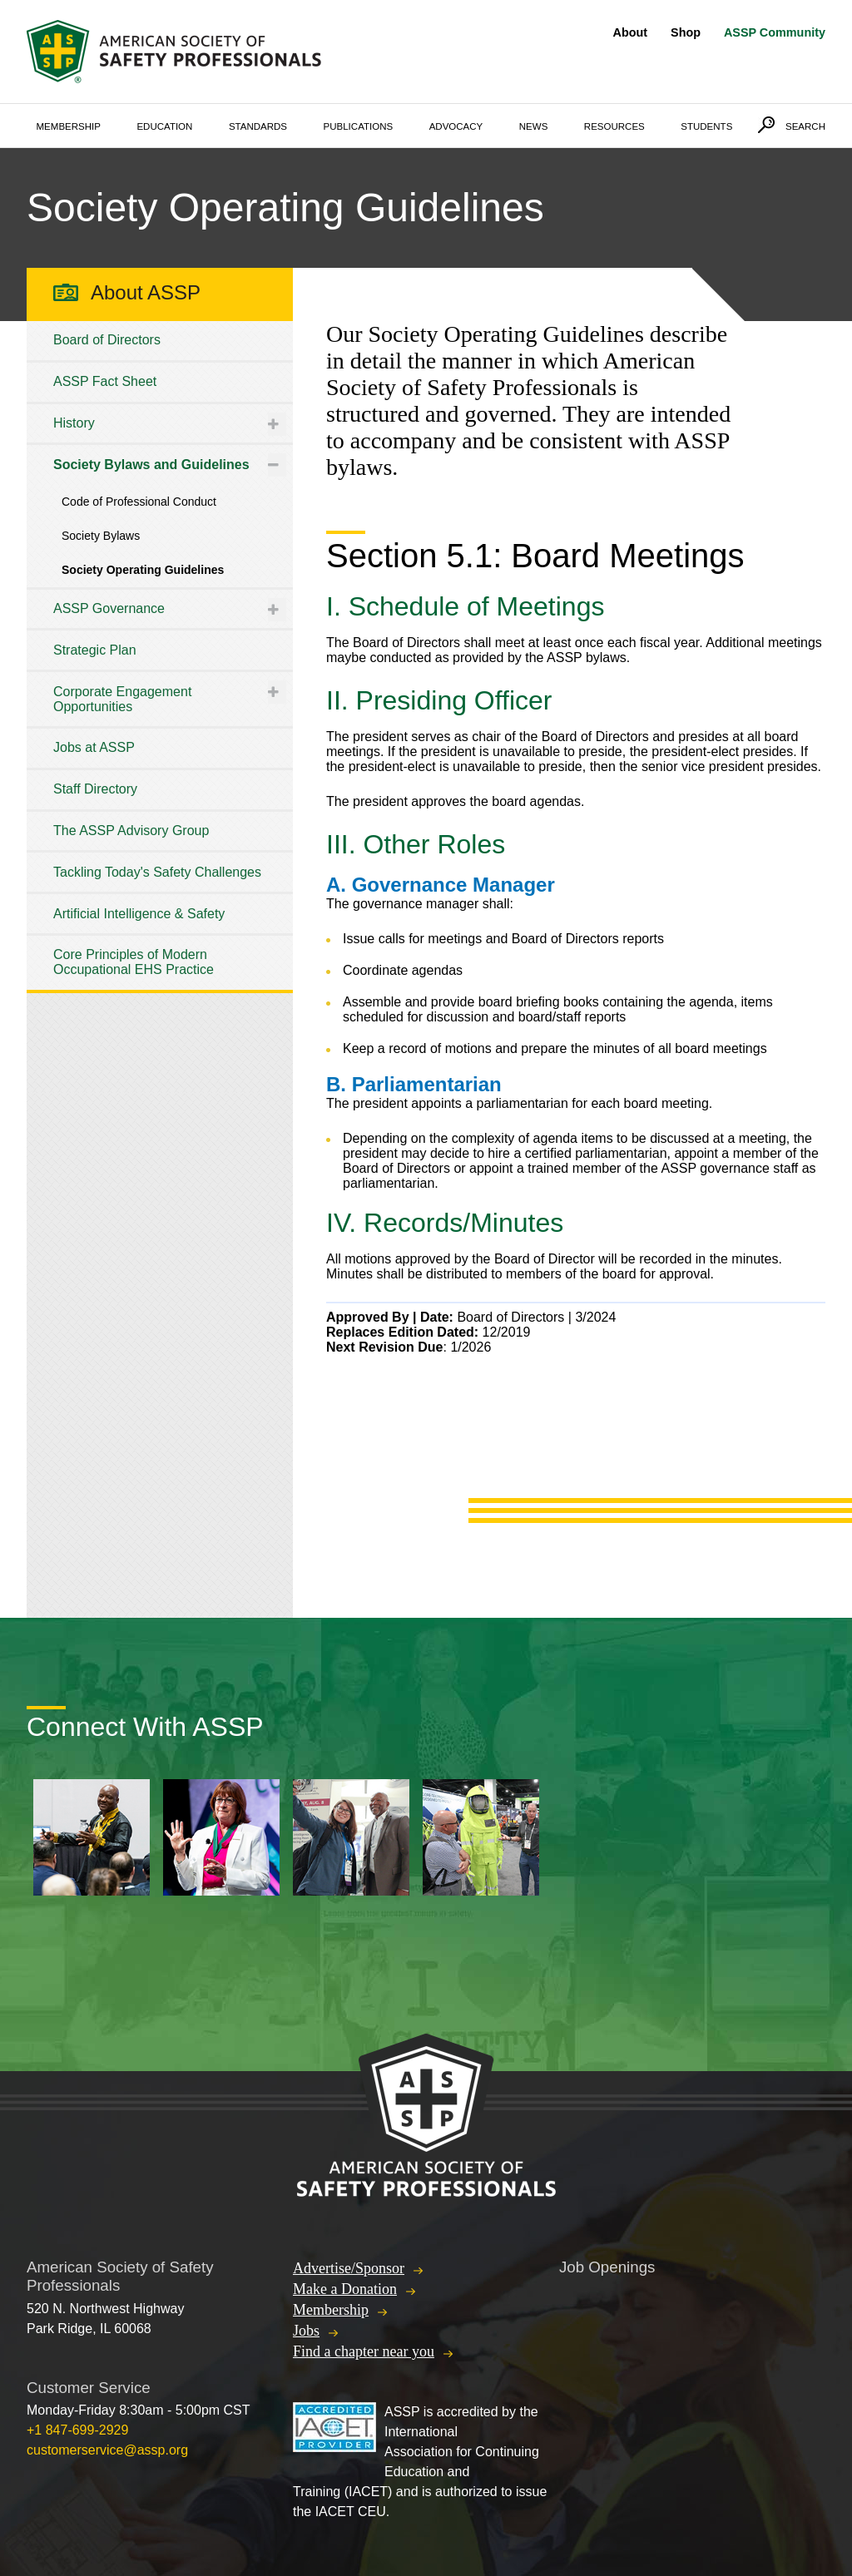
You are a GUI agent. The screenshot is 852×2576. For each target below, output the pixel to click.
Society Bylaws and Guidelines (151, 464)
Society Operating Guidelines (143, 569)
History (74, 423)
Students (706, 126)
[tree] (160, 655)
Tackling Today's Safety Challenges (157, 872)
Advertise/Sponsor (348, 2268)
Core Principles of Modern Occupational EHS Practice (133, 962)
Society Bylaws (101, 535)
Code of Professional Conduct (139, 501)
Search (805, 126)
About (630, 32)
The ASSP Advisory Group (131, 830)
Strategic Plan (94, 650)
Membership (69, 126)
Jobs (306, 2330)
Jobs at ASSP (94, 747)
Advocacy (456, 126)
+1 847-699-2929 (77, 2430)
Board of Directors (107, 340)
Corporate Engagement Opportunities (122, 699)
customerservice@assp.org (107, 2450)
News (533, 126)
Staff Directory (95, 789)
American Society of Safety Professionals (175, 51)
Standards (258, 126)
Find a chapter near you (363, 2351)
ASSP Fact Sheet (104, 381)
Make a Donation (345, 2289)
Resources (614, 126)
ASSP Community (774, 32)
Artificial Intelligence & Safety (139, 914)
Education (164, 126)
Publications (359, 126)
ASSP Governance (109, 608)
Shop (686, 32)
